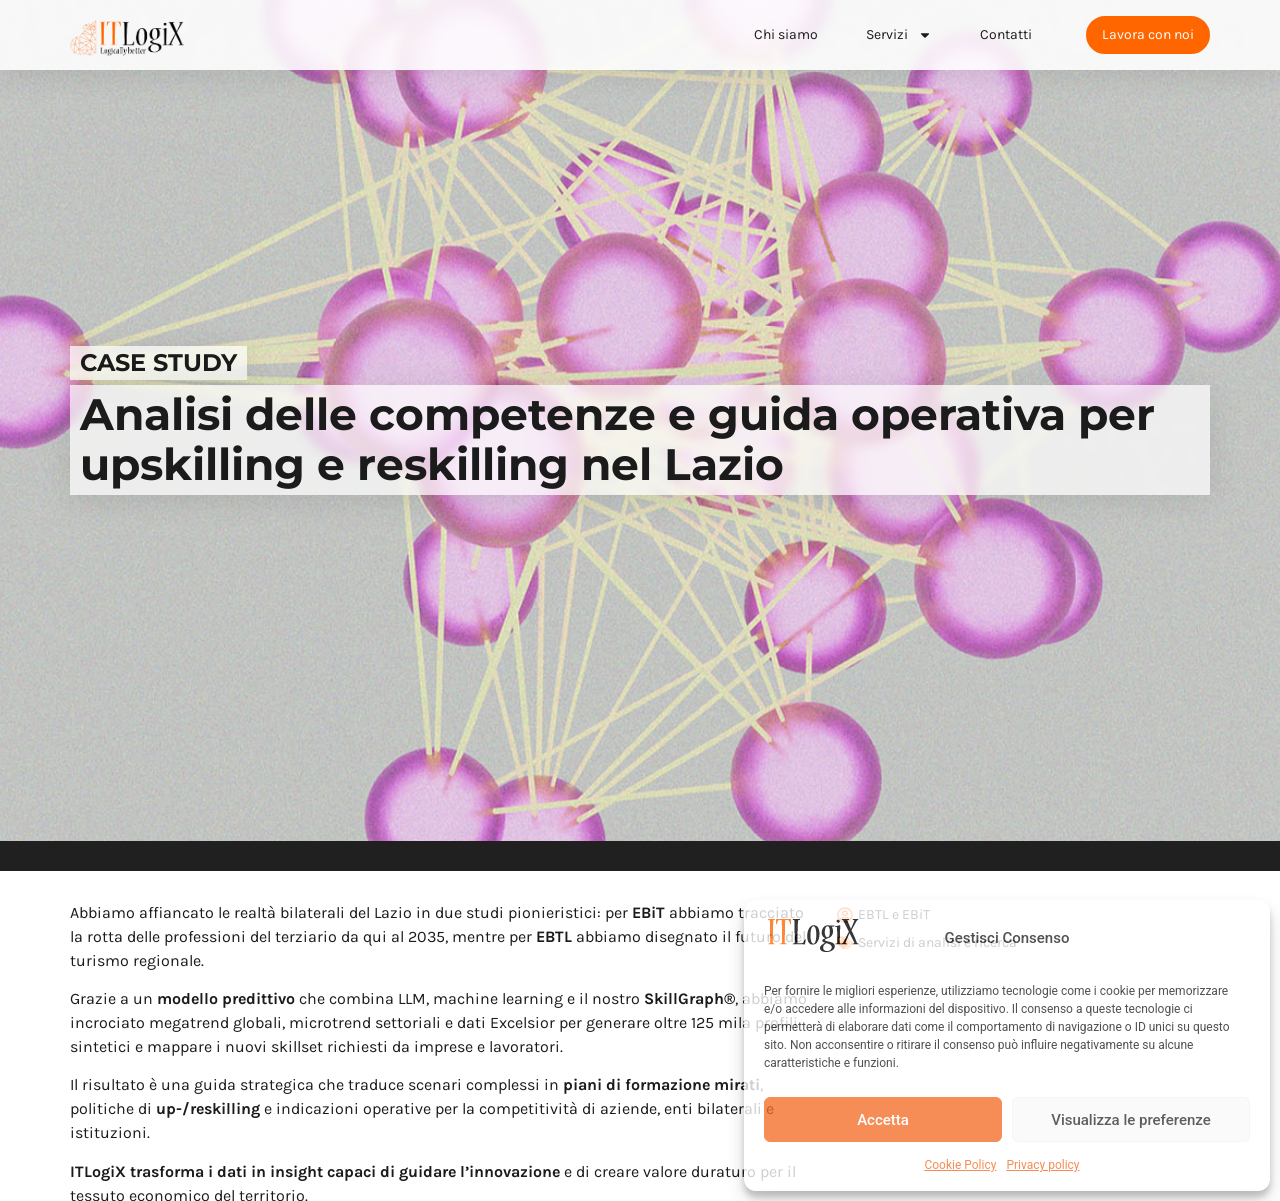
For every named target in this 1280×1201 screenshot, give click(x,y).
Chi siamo (786, 34)
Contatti (1006, 34)
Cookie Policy (960, 1165)
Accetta (883, 1120)
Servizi (899, 35)
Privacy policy (1042, 1165)
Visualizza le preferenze (1131, 1120)
